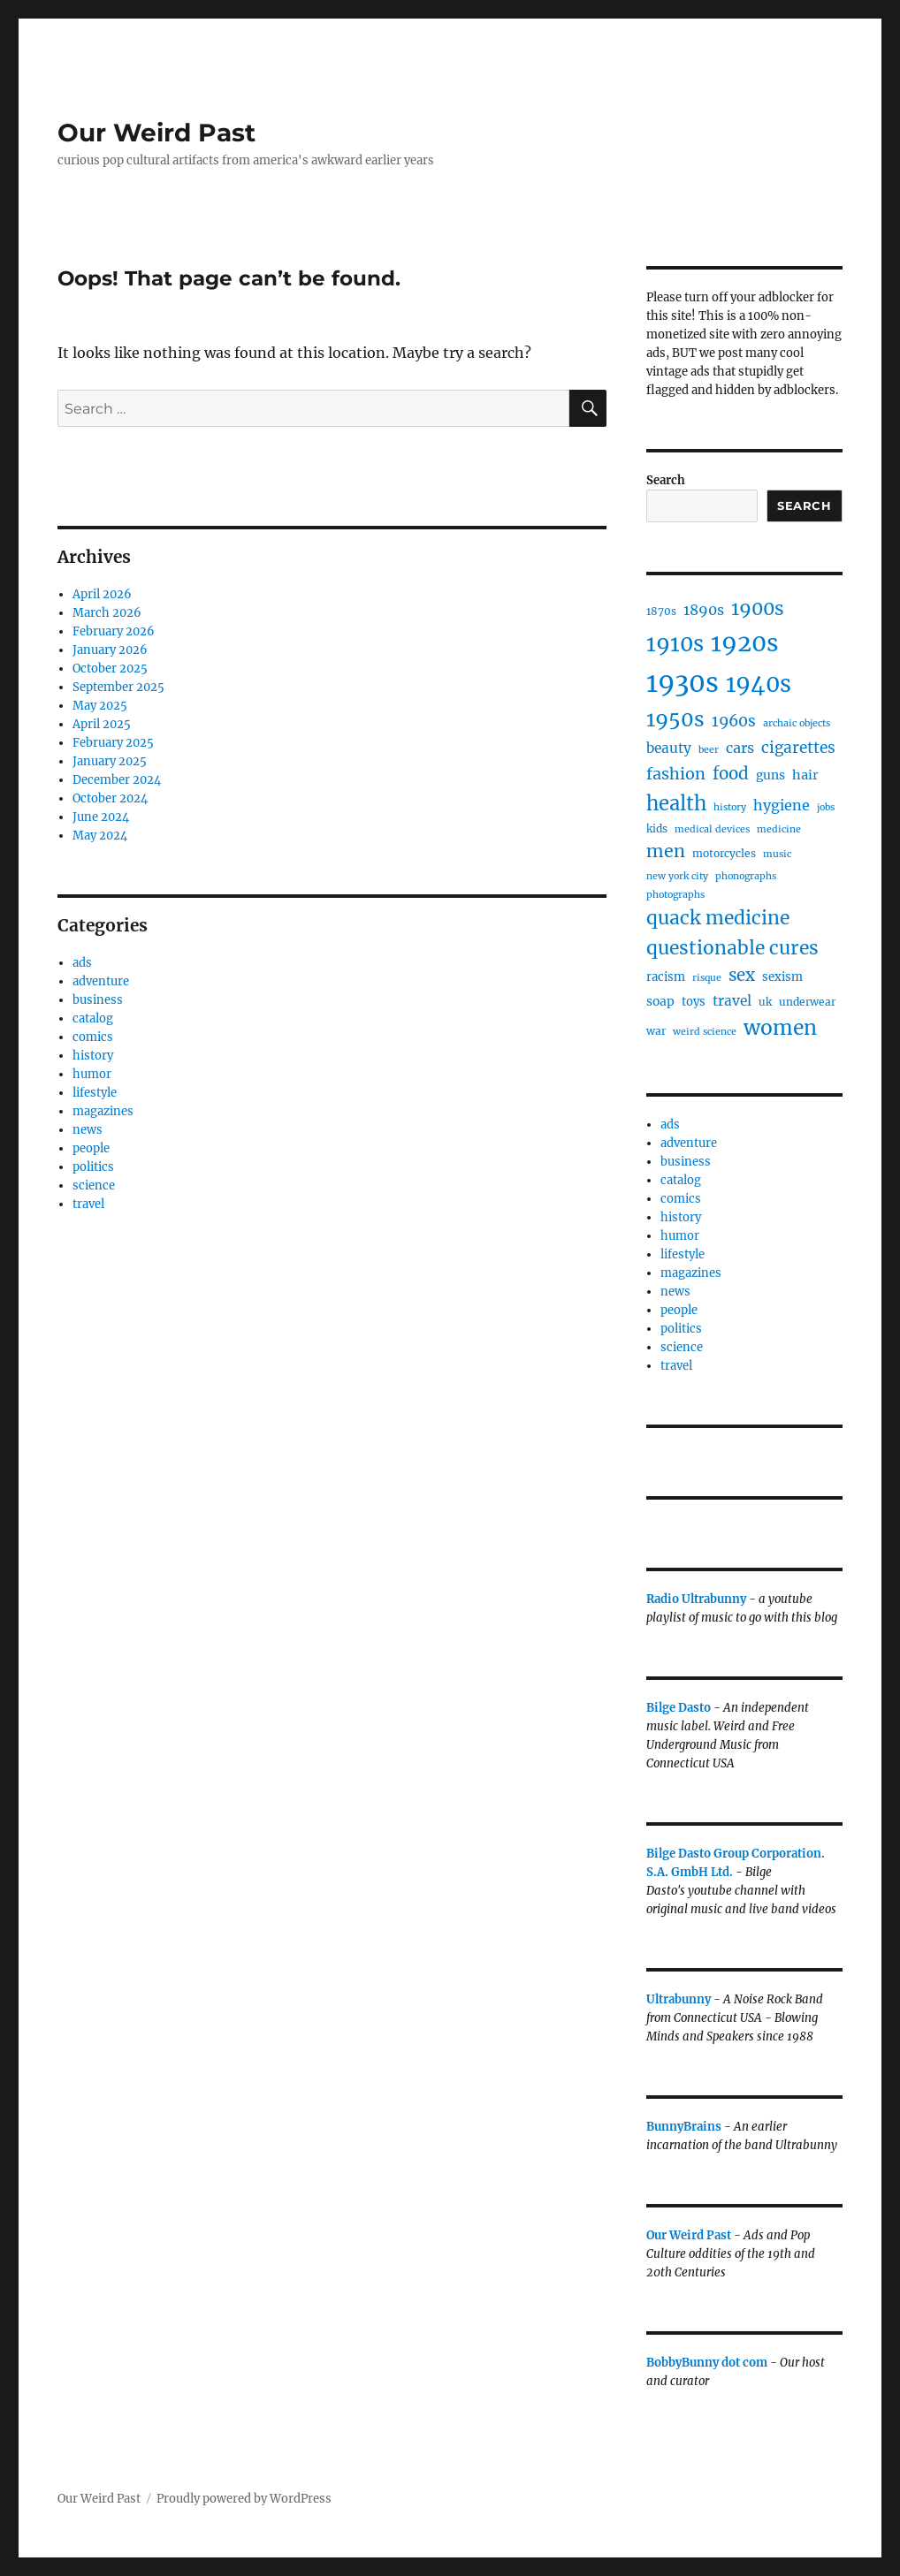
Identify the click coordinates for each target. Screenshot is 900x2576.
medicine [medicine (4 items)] (779, 829)
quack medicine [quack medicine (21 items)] (717, 918)
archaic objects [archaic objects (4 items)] (796, 723)
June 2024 (100, 816)
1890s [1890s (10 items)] (703, 610)
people (91, 1148)
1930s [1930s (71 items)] (682, 682)
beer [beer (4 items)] (708, 750)
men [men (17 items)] (665, 851)
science (93, 1185)
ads (82, 962)
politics (93, 1166)
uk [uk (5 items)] (765, 1001)
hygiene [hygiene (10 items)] (781, 805)
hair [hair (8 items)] (805, 775)
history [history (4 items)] (729, 807)
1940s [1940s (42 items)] (758, 684)
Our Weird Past (156, 133)
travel (88, 1204)
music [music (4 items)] (777, 854)
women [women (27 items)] (780, 1027)
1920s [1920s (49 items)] (745, 642)
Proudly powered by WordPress (244, 2498)
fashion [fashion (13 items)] (676, 774)
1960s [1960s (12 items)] (734, 721)
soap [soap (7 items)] (660, 1001)
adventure (100, 981)
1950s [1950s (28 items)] (675, 719)
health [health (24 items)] (676, 803)
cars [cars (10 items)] (740, 747)
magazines (102, 1111)
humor (91, 1074)
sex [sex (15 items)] (741, 975)
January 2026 (110, 649)
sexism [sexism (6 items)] (782, 976)
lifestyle (94, 1092)
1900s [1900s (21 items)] (757, 608)
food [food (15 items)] (731, 774)
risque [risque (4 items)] (706, 978)
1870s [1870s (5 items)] (661, 611)
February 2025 (113, 742)
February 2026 (113, 631)
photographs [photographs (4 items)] (675, 894)
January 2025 (109, 761)
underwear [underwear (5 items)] (807, 1001)
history (92, 1055)
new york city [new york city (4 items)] (677, 876)
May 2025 (99, 705)
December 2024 (116, 779)
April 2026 (102, 594)
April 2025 (101, 724)
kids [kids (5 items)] (656, 828)
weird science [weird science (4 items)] (704, 1031)
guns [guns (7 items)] (770, 775)
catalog (92, 1018)
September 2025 (118, 687)
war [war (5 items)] (656, 1030)
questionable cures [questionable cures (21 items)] (732, 948)
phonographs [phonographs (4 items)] (745, 876)
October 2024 (110, 798)
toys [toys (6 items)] (694, 1001)
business (97, 999)
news (87, 1129)
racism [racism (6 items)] (665, 976)
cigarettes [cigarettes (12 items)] (798, 747)
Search (665, 480)
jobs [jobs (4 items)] (826, 807)
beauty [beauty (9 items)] (668, 748)
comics (92, 1037)
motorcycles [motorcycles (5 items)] (724, 853)
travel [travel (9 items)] (732, 1000)
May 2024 (99, 835)
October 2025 (110, 668)
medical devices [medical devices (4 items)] (712, 829)
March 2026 (106, 612)
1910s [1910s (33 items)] (675, 643)
